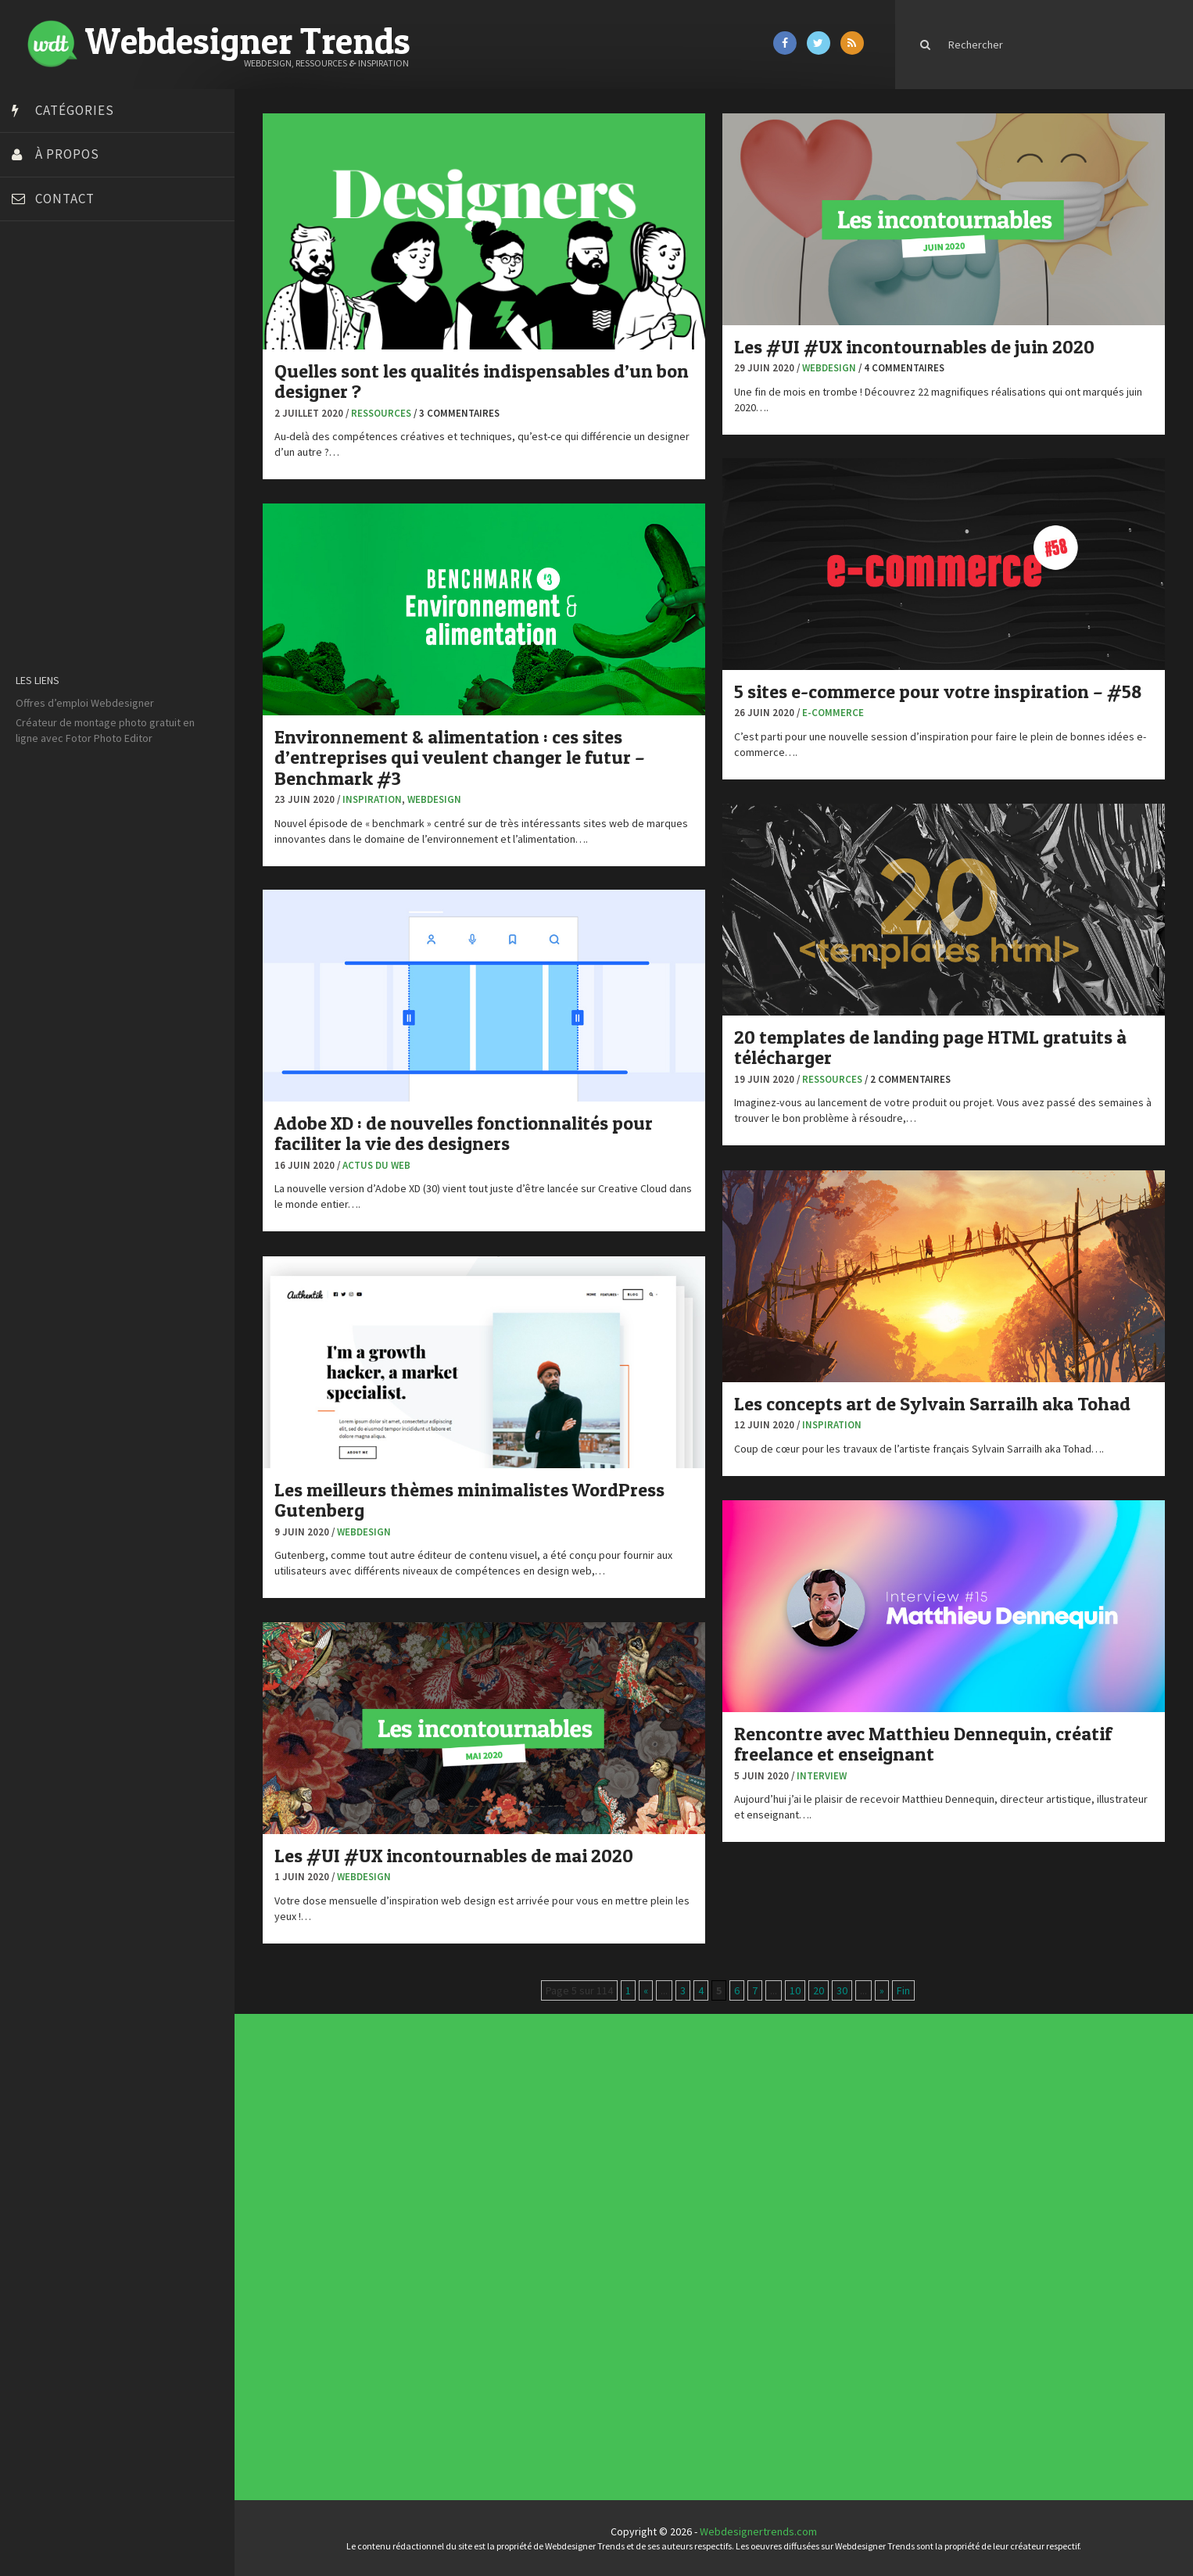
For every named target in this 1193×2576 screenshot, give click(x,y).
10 (795, 1990)
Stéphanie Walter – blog (71, 542)
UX (498, 2269)
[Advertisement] (117, 1003)
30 (842, 1990)
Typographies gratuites (729, 2144)
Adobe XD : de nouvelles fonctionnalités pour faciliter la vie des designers (463, 1133)
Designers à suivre (502, 2243)
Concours (500, 2236)
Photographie (501, 2258)
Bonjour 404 (43, 327)
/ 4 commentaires (901, 367)
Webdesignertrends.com (758, 2531)
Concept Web (501, 2233)
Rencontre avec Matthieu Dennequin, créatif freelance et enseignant (923, 1743)
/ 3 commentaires (457, 413)
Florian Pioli (42, 444)
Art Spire (36, 288)
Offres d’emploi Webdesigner (85, 703)
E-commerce (833, 712)
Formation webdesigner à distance (97, 464)
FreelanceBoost (53, 483)
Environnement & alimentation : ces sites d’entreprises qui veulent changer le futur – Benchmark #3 (459, 758)
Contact (65, 198)
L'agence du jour (502, 2254)
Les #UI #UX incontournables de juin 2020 (914, 346)
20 (818, 1990)
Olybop (33, 503)
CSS (498, 2240)
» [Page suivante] (882, 1990)
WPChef (34, 620)
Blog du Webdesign (61, 307)
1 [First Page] (628, 1990)
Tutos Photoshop (55, 581)
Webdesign (829, 367)
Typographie (501, 2266)
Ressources (381, 413)
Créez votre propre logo (73, 385)
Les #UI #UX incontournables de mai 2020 (453, 1855)
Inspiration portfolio (728, 2147)
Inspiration (372, 799)
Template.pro (47, 561)
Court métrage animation (74, 346)
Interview (822, 1775)
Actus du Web (376, 1165)
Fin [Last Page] (903, 1990)
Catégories (74, 110)
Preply (31, 522)
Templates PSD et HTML (729, 2153)
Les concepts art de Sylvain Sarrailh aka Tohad (932, 1403)
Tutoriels (500, 2264)
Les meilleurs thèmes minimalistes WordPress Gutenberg (469, 1499)
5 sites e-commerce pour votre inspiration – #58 (937, 691)
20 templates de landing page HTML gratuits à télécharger (930, 1047)
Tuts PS (33, 600)
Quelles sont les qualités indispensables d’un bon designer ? (481, 381)
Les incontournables (728, 2139)
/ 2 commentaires (908, 1079)
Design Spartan (51, 405)
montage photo (110, 722)
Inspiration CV (726, 2150)
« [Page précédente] (645, 1990)
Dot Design (41, 424)
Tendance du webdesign (729, 2142)
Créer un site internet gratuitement (98, 366)
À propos (67, 154)
